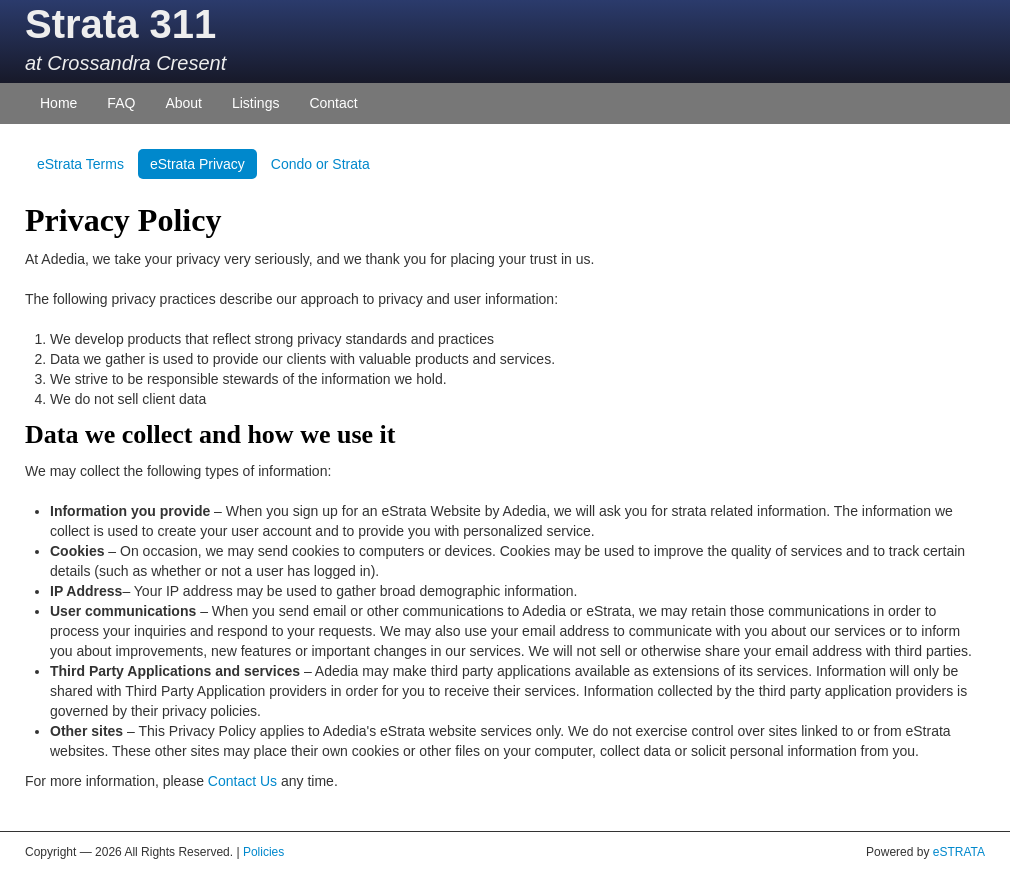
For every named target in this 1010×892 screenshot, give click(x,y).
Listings (255, 103)
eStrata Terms (80, 164)
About (183, 103)
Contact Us (242, 781)
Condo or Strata (320, 164)
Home (58, 103)
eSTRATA (959, 852)
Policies (263, 852)
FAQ (121, 103)
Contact (333, 103)
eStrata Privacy (197, 164)
